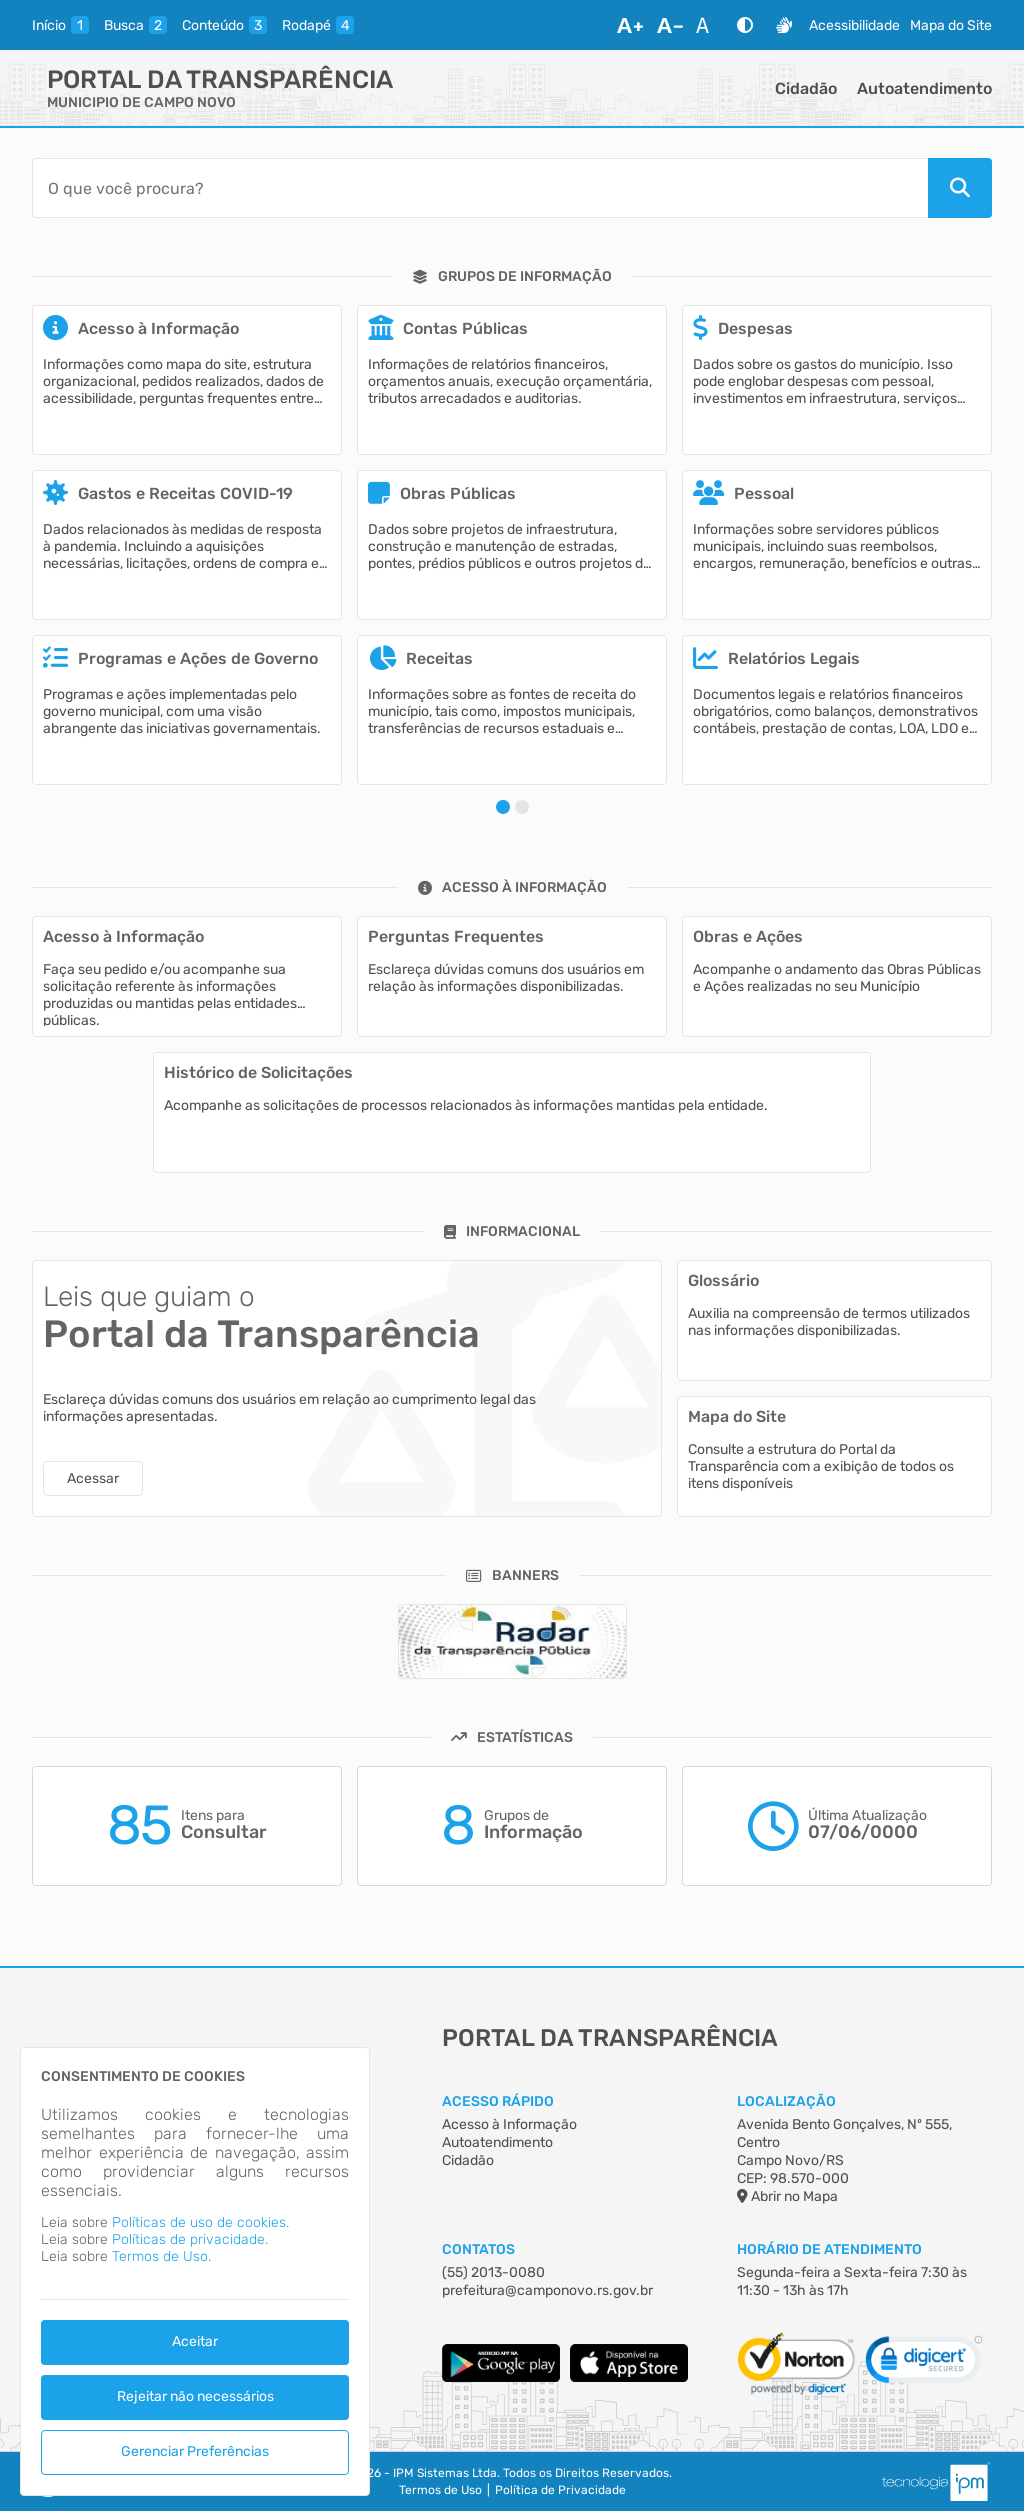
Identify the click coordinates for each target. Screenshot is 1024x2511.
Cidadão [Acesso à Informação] (468, 2160)
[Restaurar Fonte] (708, 25)
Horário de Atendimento (829, 2249)
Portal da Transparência (220, 79)
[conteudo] (224, 25)
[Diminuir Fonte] (670, 25)
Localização (786, 2101)
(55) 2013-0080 (493, 2272)
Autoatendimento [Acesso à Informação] (497, 2142)
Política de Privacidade (560, 2490)
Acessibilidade (854, 25)
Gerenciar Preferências (195, 2451)
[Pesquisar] (960, 188)
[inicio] (60, 25)
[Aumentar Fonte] (630, 25)
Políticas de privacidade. (190, 2239)
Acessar (93, 1478)
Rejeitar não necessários (195, 2396)
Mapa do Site (951, 25)
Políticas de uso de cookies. (200, 2222)
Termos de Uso (440, 2490)
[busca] (135, 25)
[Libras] (784, 25)
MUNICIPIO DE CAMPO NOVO (141, 102)
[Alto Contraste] (745, 25)
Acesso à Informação (509, 2124)
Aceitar (195, 2341)
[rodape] (318, 25)
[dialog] (195, 2271)
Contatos (478, 2249)
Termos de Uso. (161, 2256)
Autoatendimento (924, 88)
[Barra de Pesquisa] (480, 188)
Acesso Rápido (498, 2101)
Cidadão (806, 88)
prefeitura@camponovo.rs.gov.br (547, 2290)
